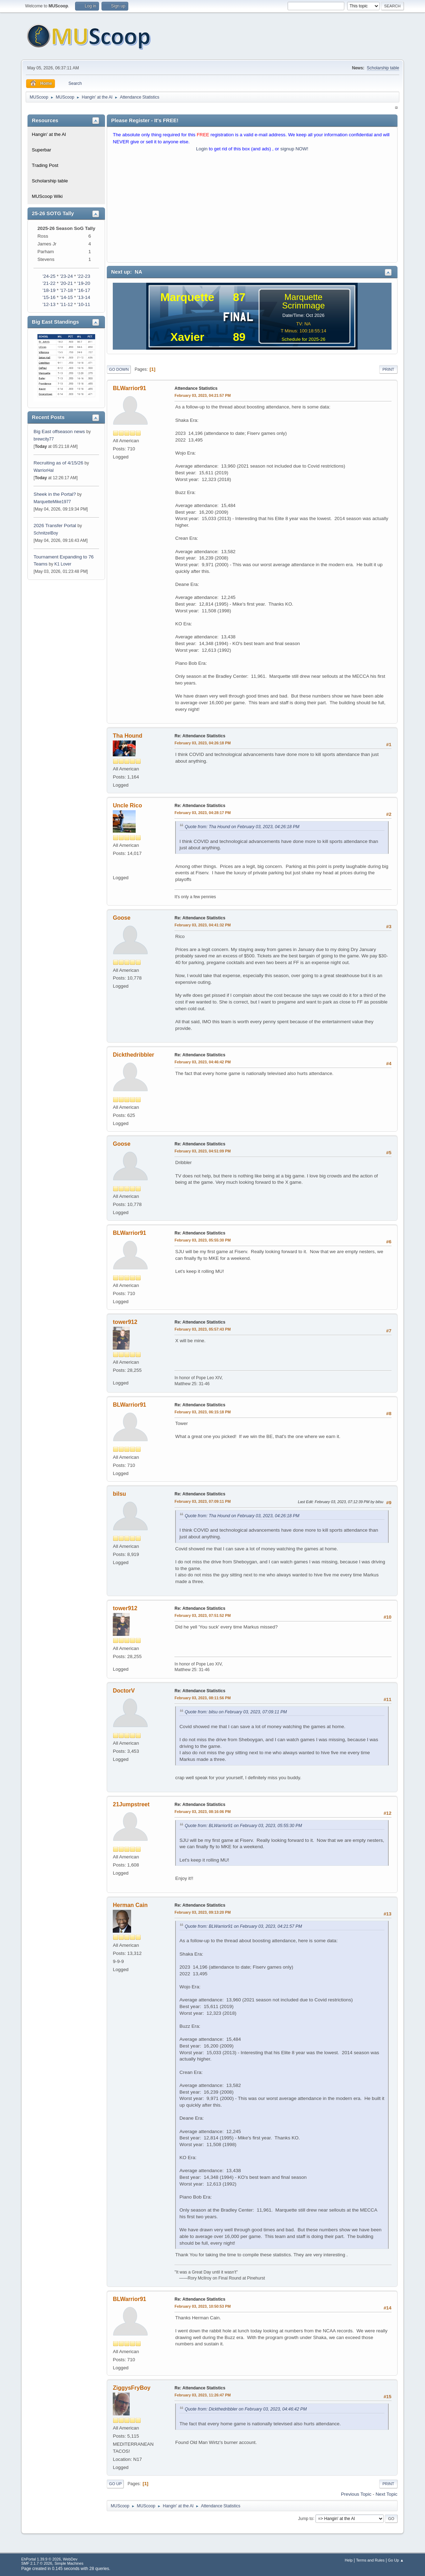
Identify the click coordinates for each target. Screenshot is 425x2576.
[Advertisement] (252, 209)
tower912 (125, 1322)
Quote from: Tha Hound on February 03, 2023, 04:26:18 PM (242, 826)
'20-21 (66, 283)
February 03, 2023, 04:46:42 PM (202, 1062)
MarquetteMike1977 (52, 501)
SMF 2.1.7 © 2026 (36, 2563)
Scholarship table (383, 67)
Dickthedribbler (133, 1055)
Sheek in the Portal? (54, 494)
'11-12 (66, 304)
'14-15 (66, 297)
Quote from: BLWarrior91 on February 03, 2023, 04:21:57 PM (243, 1926)
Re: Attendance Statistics (199, 735)
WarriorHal (43, 470)
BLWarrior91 (129, 388)
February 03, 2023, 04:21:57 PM (202, 395)
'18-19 (49, 290)
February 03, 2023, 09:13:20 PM (202, 1912)
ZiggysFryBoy (131, 2388)
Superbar (41, 149)
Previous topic (356, 2494)
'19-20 (83, 283)
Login (202, 148)
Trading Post (45, 165)
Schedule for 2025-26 (303, 339)
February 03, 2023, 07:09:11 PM (202, 1501)
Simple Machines (69, 2563)
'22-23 (83, 276)
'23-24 (66, 276)
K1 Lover (62, 564)
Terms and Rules (370, 2560)
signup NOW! (294, 148)
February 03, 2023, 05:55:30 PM (202, 1240)
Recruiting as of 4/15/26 (58, 462)
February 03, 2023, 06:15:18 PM (202, 1412)
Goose (121, 918)
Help (348, 2560)
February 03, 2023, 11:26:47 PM (202, 2395)
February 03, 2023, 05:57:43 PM (202, 1329)
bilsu (119, 1494)
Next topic (387, 2494)
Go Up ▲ (396, 2560)
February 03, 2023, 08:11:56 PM (202, 1698)
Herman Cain (130, 1905)
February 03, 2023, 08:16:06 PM (202, 1811)
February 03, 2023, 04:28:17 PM (202, 813)
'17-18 (66, 290)
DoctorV (124, 1691)
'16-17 (83, 290)
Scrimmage (303, 305)
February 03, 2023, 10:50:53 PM (202, 2306)
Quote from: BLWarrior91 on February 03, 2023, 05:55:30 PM (243, 1825)
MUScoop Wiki (47, 196)
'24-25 (49, 276)
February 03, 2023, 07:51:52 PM (202, 1615)
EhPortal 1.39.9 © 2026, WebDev (49, 2559)
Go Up (115, 2484)
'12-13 (49, 304)
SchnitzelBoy (45, 533)
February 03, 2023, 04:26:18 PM (202, 743)
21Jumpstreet (131, 1804)
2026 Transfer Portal (54, 525)
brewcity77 (43, 439)
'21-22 (49, 283)
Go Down (119, 369)
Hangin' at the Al (49, 134)
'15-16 (49, 297)
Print (388, 369)
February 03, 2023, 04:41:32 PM (202, 925)
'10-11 (83, 304)
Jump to (305, 2518)
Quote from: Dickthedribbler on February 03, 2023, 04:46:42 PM (246, 2409)
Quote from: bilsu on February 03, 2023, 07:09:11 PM (236, 1711)
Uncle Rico (127, 805)
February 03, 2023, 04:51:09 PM (202, 1151)
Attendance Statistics (195, 388)
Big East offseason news (59, 431)
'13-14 (83, 297)
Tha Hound (127, 736)
